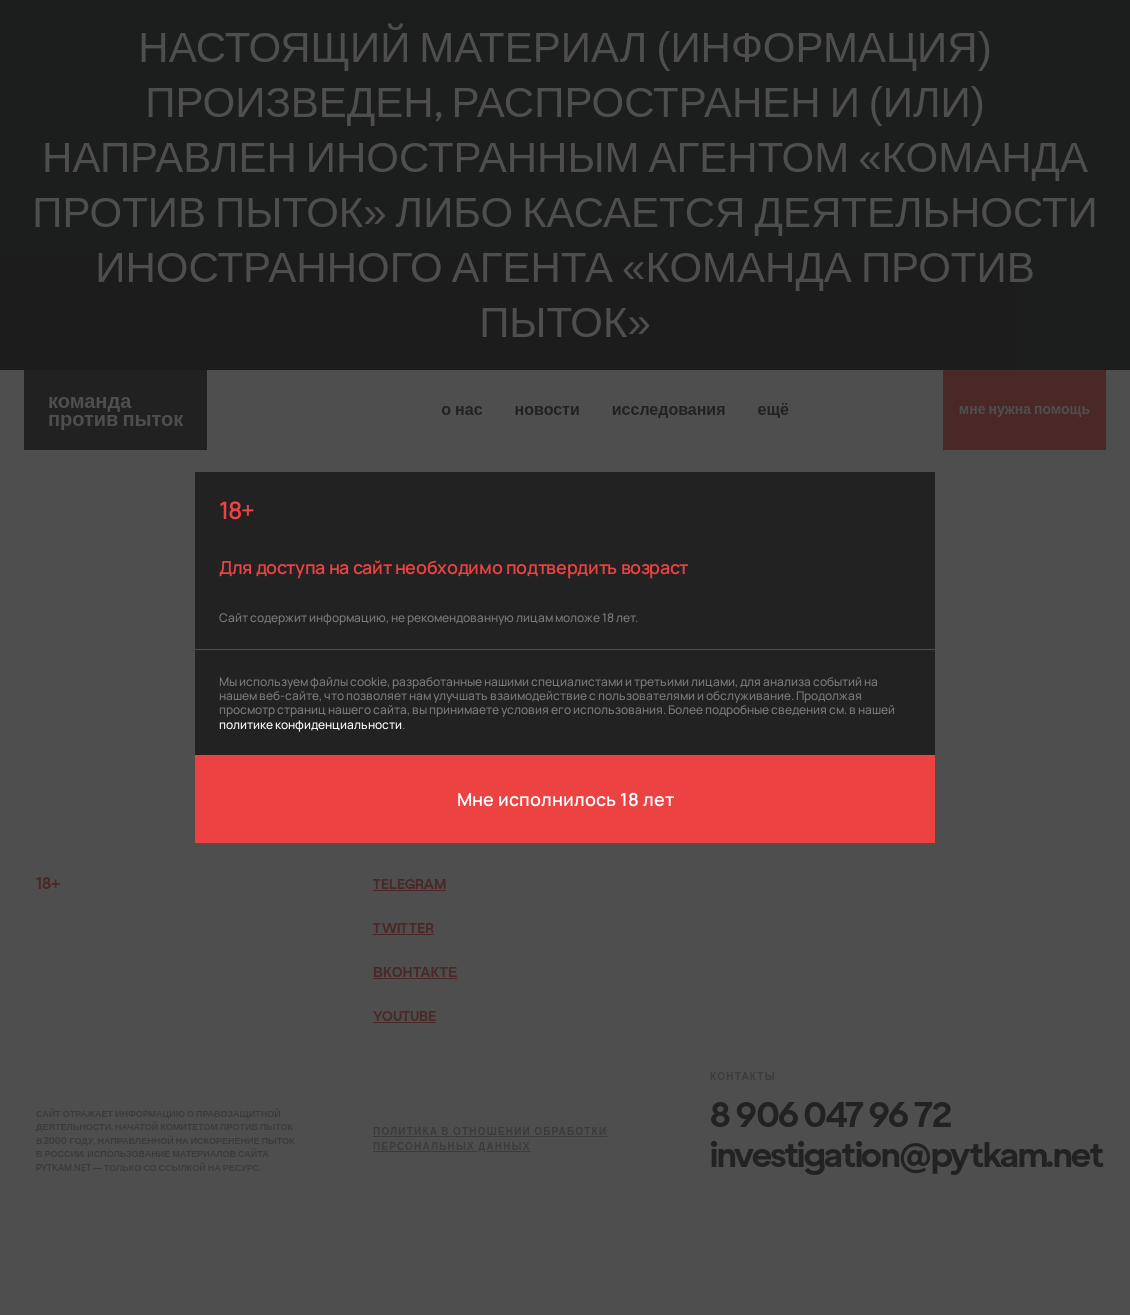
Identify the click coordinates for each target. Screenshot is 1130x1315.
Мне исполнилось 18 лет (565, 798)
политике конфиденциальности (310, 723)
